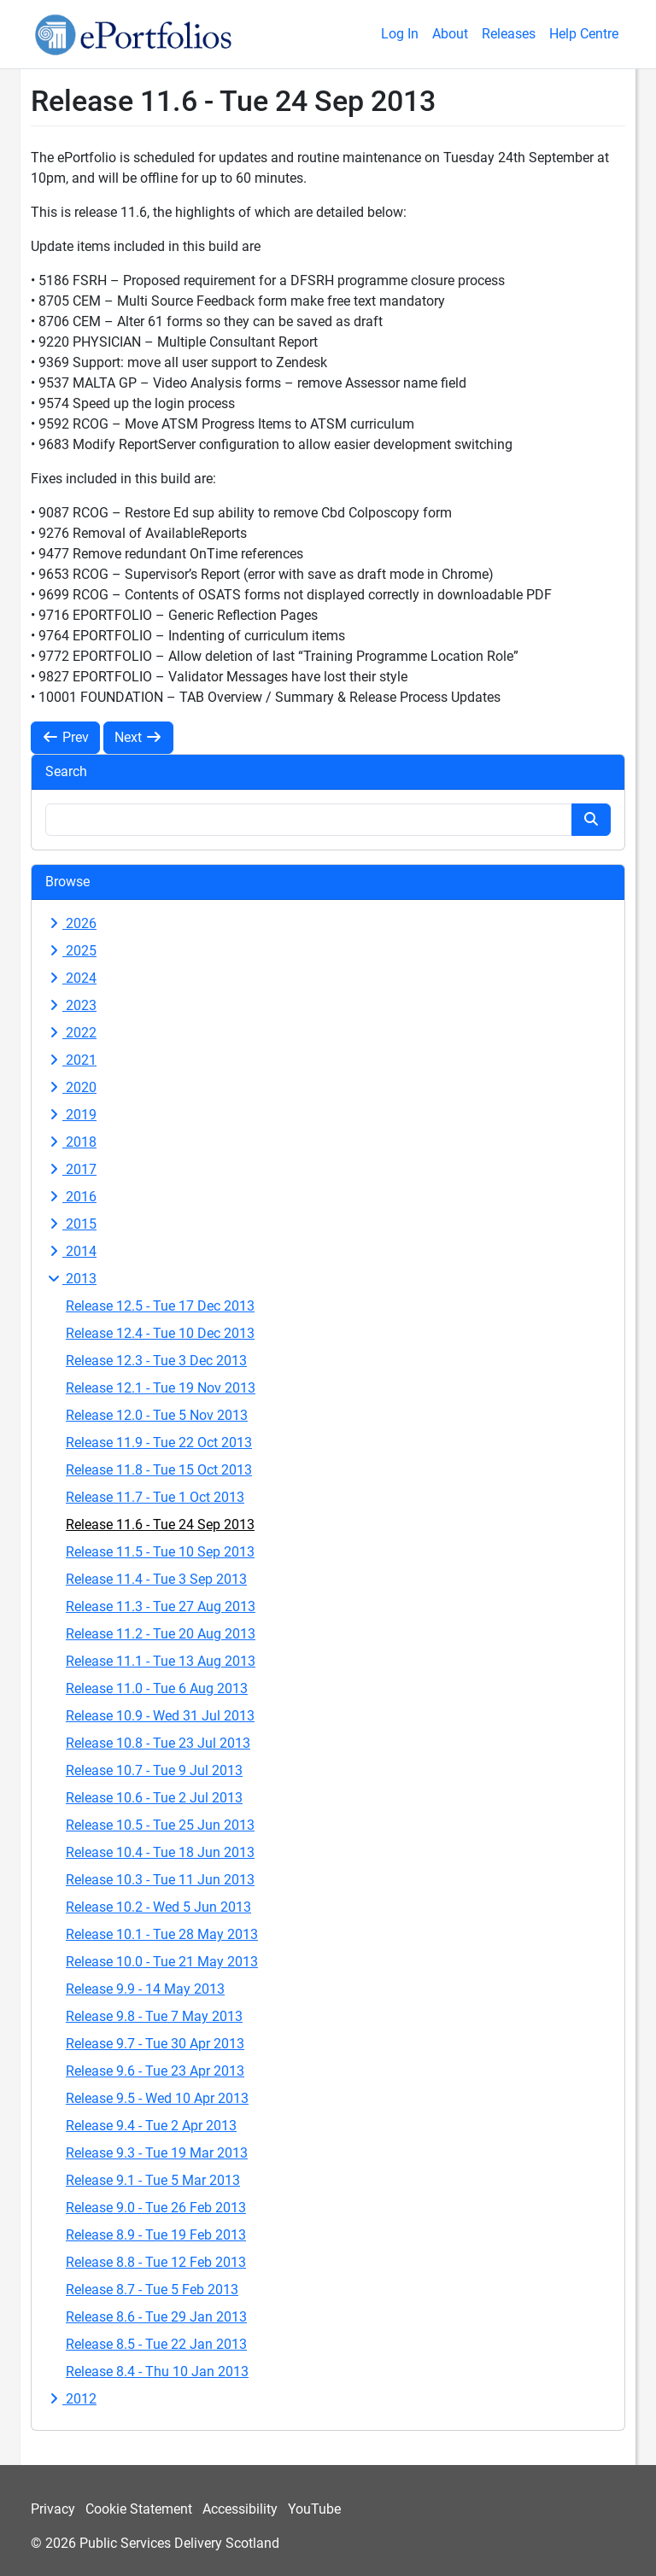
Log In (400, 34)
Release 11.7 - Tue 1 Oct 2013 (155, 1497)
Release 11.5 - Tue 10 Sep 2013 (160, 1552)
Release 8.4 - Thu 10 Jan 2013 (157, 2371)
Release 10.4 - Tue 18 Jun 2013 (160, 1852)
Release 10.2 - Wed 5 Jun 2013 (158, 1907)
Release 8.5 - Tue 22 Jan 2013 (156, 2344)
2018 (71, 1142)
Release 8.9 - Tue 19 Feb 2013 (156, 2235)
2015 (71, 1224)
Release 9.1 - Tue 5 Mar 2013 (153, 2180)
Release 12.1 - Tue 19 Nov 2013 (160, 1388)
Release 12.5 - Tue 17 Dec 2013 (160, 1306)
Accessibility (240, 2509)
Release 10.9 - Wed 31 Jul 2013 (160, 1716)
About (450, 34)
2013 (71, 1278)
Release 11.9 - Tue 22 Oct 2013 (159, 1442)
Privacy (53, 2509)
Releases (509, 34)
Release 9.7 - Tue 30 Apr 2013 (155, 2044)
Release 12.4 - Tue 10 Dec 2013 (160, 1333)
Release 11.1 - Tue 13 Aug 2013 (160, 1661)
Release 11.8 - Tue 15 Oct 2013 (159, 1470)
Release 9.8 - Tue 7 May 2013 (154, 2016)
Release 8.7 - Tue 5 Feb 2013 (152, 2289)
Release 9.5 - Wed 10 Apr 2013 (157, 2098)
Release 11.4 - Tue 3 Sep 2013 (156, 1579)
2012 (71, 2399)
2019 (71, 1115)
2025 (71, 951)
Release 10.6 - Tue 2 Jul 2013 (154, 1798)
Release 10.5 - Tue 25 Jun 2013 (160, 1825)
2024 (71, 978)
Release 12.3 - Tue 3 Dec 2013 (156, 1360)
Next (138, 737)
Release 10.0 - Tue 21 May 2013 (162, 1962)
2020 (71, 1087)
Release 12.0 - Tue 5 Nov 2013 (157, 1415)
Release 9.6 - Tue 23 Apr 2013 (155, 2071)
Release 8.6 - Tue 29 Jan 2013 (156, 2317)
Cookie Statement (138, 2509)
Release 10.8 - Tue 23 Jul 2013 (158, 1743)
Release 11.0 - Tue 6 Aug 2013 (157, 1688)
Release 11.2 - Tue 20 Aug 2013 (160, 1634)
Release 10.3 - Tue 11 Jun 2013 (160, 1880)
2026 (71, 923)
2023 (71, 1005)
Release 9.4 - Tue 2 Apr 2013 (151, 2125)
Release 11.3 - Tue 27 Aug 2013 (160, 1606)
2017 (71, 1169)
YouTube (314, 2509)
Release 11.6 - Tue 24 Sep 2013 (160, 1524)
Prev (65, 737)
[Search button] (591, 819)
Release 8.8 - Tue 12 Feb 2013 (156, 2262)
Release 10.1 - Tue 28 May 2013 (162, 1934)
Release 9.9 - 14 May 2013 (145, 1989)
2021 (71, 1060)
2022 (71, 1033)
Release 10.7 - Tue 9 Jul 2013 (154, 1770)
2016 (71, 1197)
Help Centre (583, 34)
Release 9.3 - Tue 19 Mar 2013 (157, 2153)
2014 (71, 1251)
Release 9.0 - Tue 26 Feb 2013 (156, 2207)
